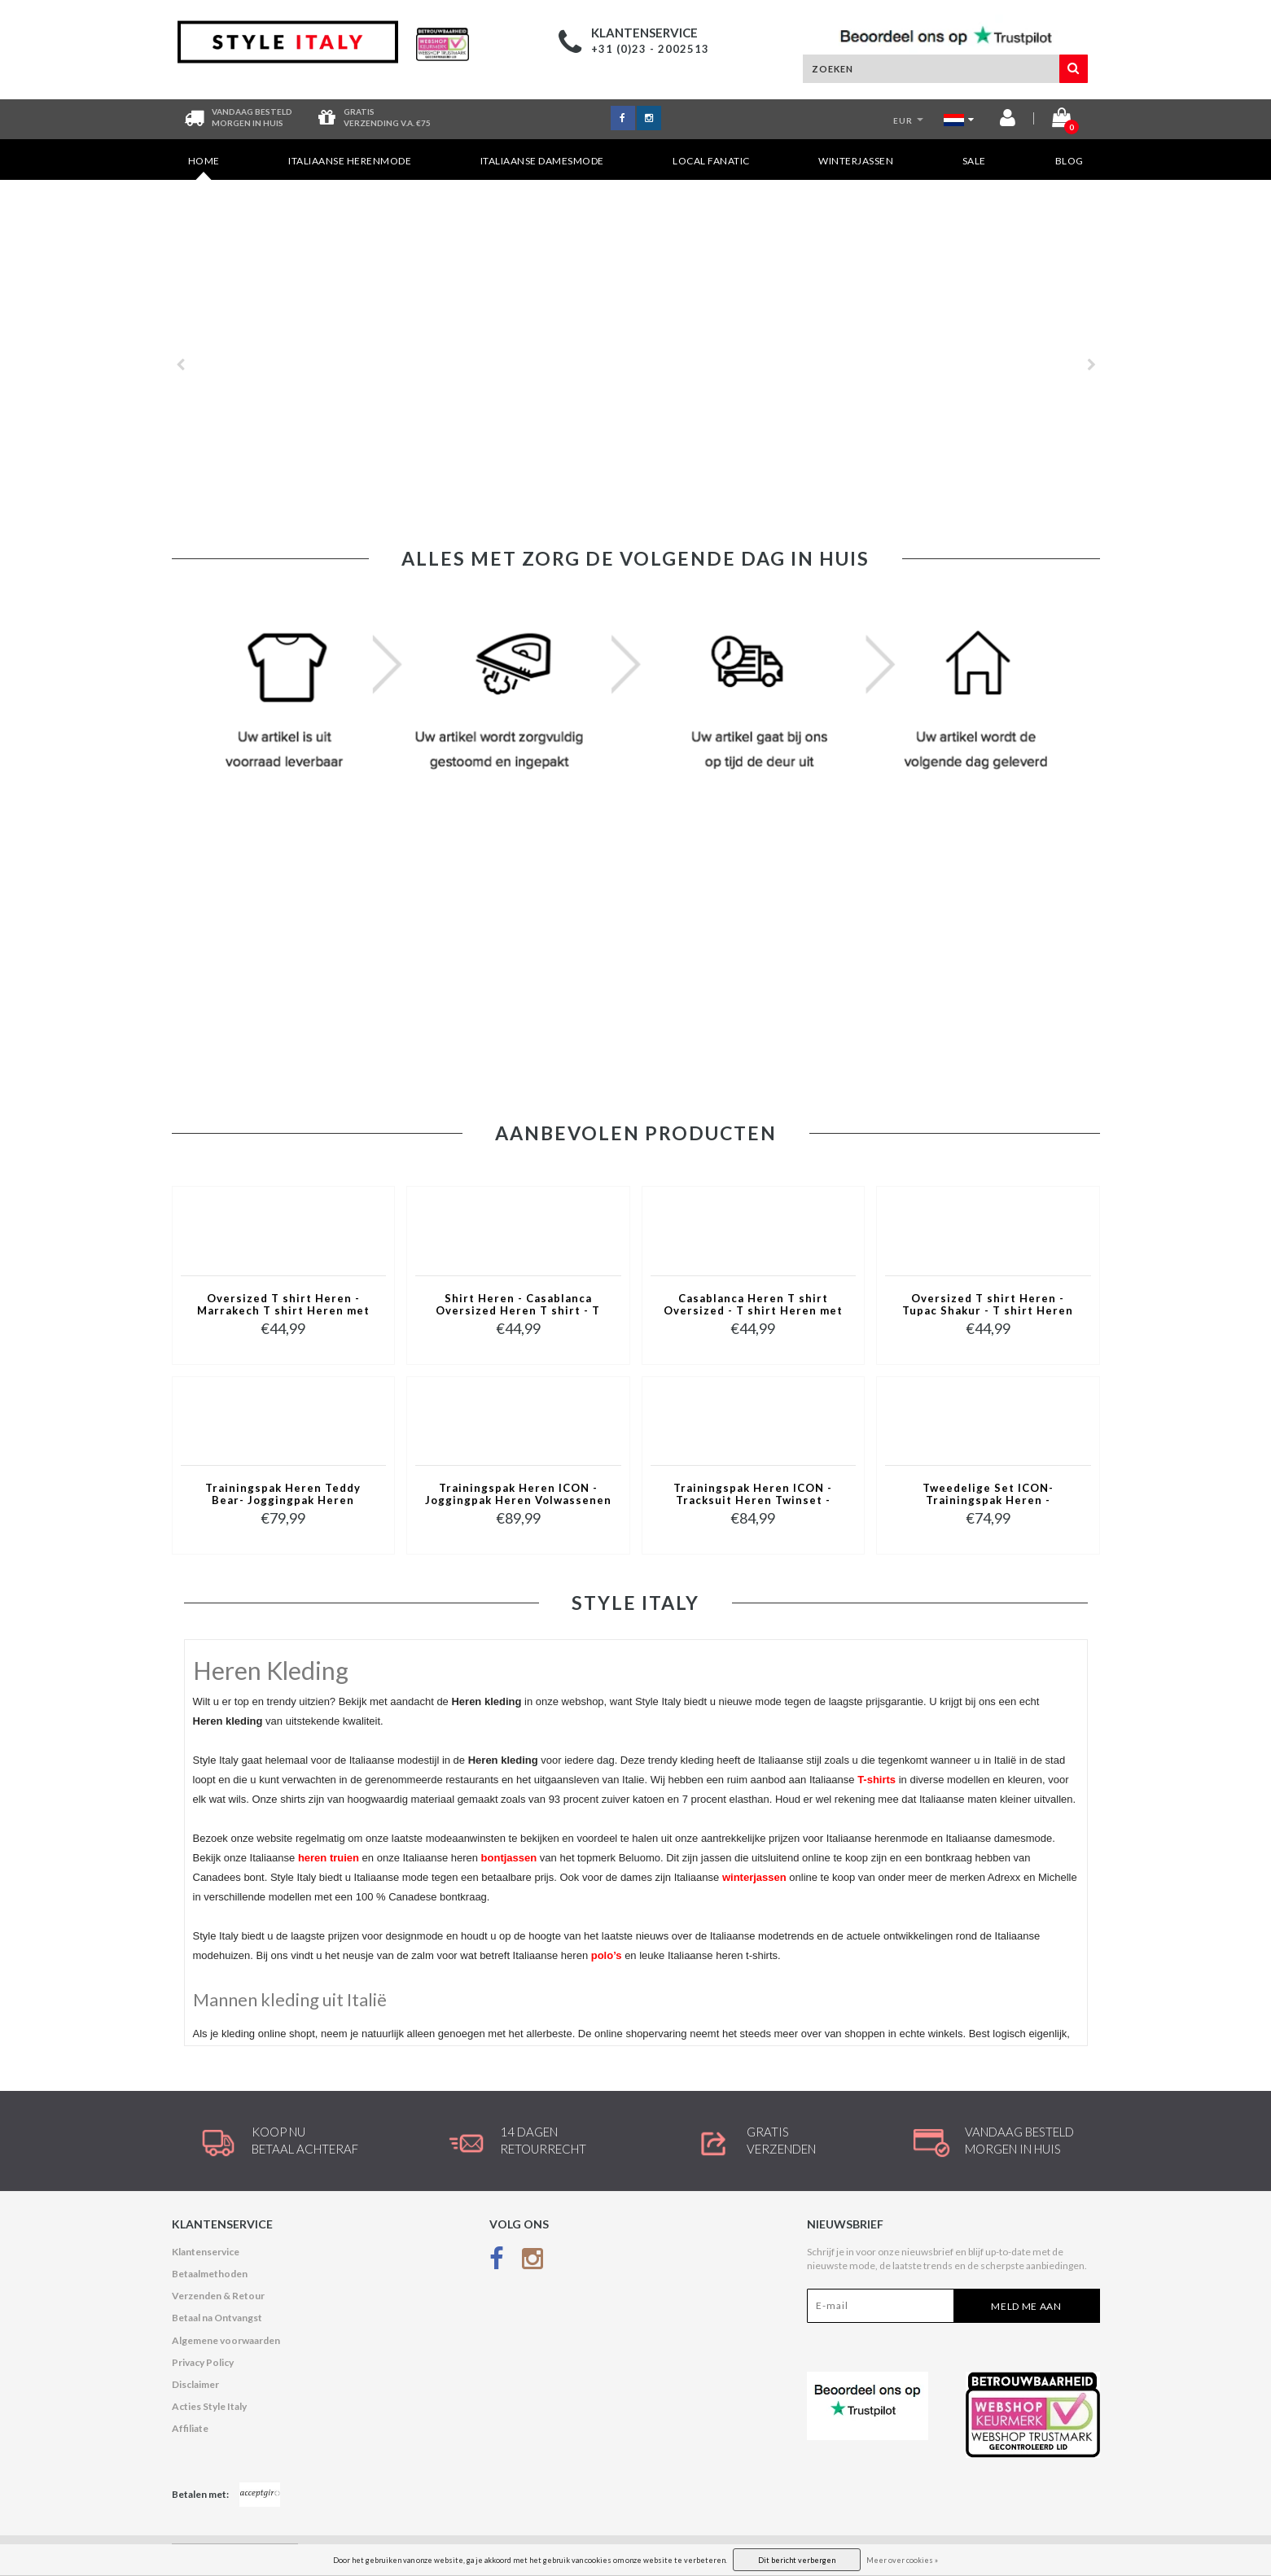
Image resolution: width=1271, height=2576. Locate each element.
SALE (974, 161)
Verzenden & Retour (218, 2296)
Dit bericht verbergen (796, 2560)
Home (204, 167)
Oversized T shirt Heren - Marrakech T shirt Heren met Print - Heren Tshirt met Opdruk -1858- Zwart (283, 1305)
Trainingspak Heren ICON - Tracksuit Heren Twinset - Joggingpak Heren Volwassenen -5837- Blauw (753, 1495)
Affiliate (190, 2428)
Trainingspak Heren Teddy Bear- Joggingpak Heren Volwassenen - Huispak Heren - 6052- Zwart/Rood (283, 1495)
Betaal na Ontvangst (217, 2317)
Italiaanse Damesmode (542, 161)
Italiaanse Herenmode (349, 161)
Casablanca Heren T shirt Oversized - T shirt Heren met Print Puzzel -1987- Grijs (753, 1305)
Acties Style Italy (209, 2406)
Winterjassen (855, 161)
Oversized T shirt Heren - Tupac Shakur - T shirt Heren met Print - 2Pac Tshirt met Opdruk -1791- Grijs (987, 1305)
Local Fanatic (711, 161)
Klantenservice (205, 2252)
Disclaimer (195, 2384)
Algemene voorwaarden (226, 2340)
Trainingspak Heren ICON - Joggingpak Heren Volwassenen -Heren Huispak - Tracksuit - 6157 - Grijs (518, 1495)
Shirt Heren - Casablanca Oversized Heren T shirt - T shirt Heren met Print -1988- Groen (517, 1305)
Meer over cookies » (902, 2560)
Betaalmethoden (210, 2274)
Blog (1069, 161)
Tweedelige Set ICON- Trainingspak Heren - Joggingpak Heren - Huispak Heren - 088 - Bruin (988, 1495)
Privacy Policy (203, 2362)
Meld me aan (1026, 2306)
